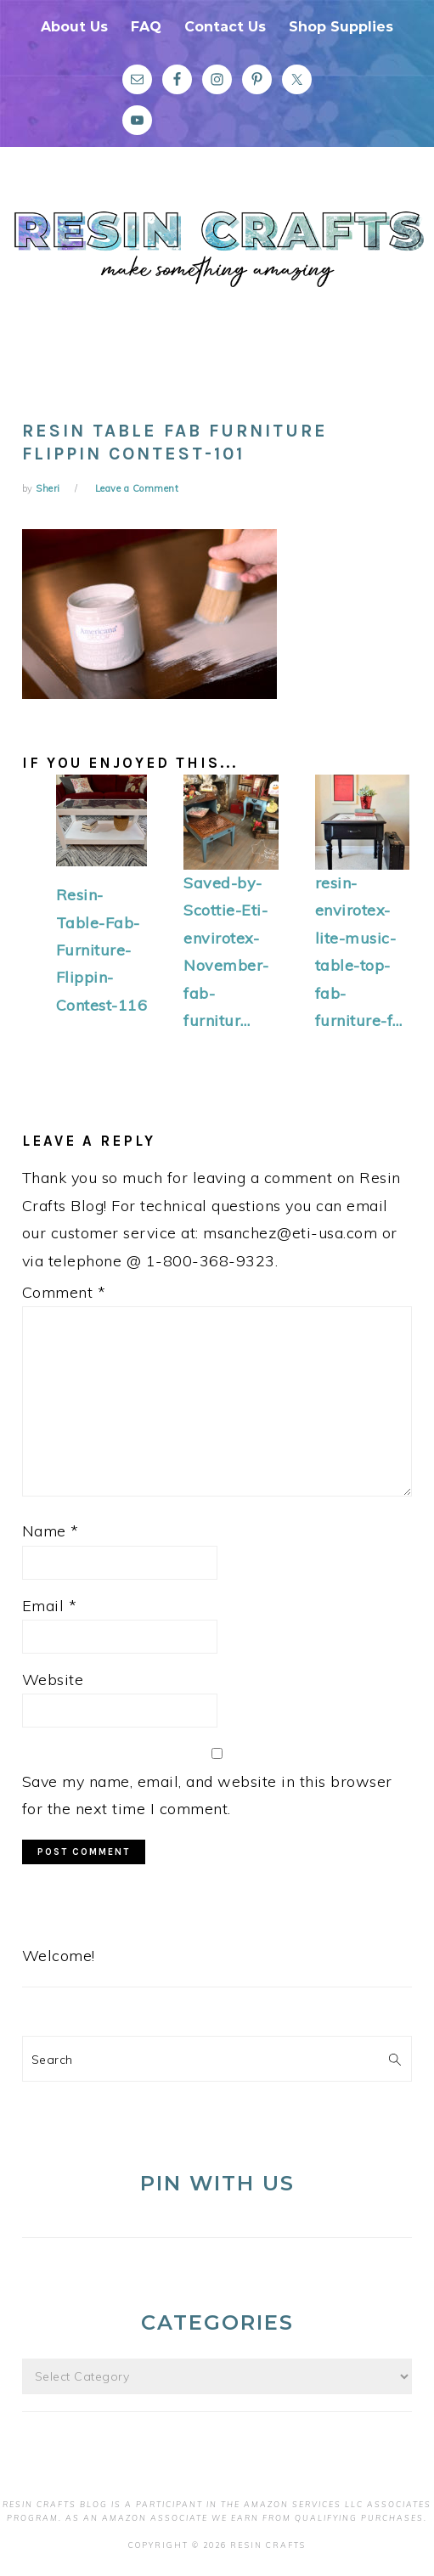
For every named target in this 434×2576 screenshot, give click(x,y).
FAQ (146, 27)
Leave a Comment (137, 488)
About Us (74, 27)
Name (50, 1531)
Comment (64, 1292)
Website (53, 1679)
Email (49, 1605)
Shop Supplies (341, 27)
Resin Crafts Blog (217, 274)
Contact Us (225, 27)
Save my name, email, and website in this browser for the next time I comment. (207, 1795)
